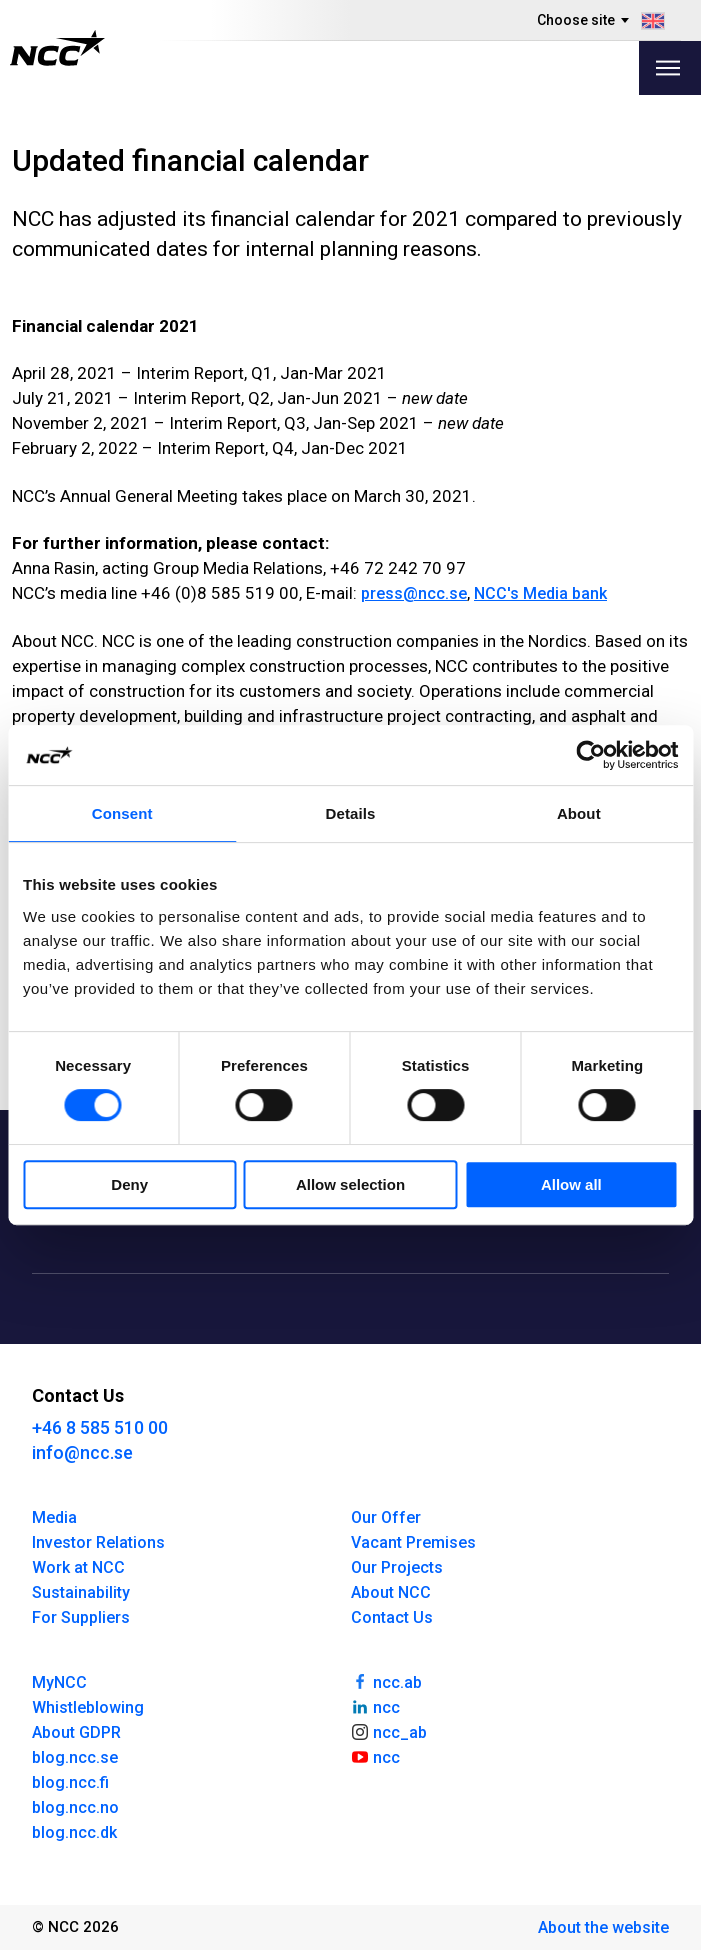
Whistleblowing (88, 1707)
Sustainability (81, 1592)
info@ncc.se (82, 1452)
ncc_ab (389, 1731)
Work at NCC (78, 1567)
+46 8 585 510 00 (100, 1427)
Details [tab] (351, 813)
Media (54, 1517)
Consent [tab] (122, 813)
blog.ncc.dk (74, 1832)
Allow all (571, 1184)
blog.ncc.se (75, 1757)
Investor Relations (98, 1542)
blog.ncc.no (75, 1807)
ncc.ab (387, 1681)
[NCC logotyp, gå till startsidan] (57, 48)
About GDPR (76, 1732)
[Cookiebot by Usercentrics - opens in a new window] (590, 755)
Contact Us (392, 1617)
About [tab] (579, 813)
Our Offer (386, 1517)
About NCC (391, 1592)
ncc (376, 1706)
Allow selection (350, 1184)
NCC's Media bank (540, 593)
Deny (129, 1184)
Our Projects (397, 1567)
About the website (603, 1927)
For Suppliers (81, 1617)
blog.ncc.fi (70, 1782)
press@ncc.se (414, 593)
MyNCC (59, 1682)
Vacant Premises (413, 1542)
